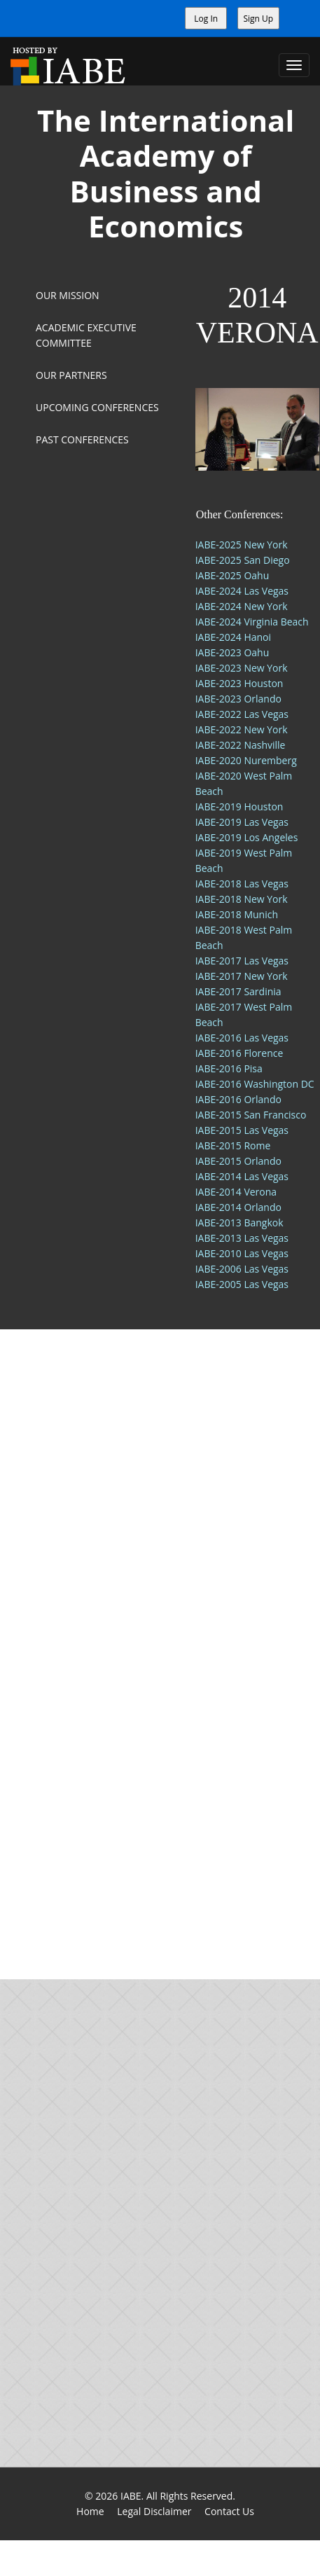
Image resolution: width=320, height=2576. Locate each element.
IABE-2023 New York (241, 667)
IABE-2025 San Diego (242, 560)
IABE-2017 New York (241, 976)
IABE (130, 2495)
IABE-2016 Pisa (229, 1068)
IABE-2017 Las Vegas (241, 960)
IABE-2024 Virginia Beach (252, 621)
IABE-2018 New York (241, 899)
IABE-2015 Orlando (238, 1161)
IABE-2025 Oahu (232, 575)
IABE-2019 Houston (239, 806)
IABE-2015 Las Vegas (241, 1130)
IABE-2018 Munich (236, 914)
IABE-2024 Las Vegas (241, 590)
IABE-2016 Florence (239, 1053)
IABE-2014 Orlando (238, 1207)
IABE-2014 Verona (236, 1191)
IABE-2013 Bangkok (239, 1222)
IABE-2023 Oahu (232, 652)
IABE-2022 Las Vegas (241, 714)
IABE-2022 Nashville (240, 745)
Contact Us (229, 2511)
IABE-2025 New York (241, 544)
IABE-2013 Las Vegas (241, 1238)
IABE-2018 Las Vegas (241, 883)
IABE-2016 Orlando (238, 1099)
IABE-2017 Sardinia (238, 991)
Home (90, 2511)
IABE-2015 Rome (233, 1145)
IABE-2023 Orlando (238, 698)
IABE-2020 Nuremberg (246, 760)
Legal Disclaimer (154, 2511)
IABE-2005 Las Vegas (241, 1284)
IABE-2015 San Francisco (251, 1114)
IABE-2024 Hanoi (233, 637)
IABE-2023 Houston (239, 683)
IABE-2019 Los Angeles (246, 837)
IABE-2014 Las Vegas (241, 1176)
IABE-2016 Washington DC (254, 1083)
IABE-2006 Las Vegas (241, 1268)
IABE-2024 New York (241, 606)
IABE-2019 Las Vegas (241, 822)
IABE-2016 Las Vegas (241, 1037)
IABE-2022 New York (241, 729)
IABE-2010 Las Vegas (241, 1253)
